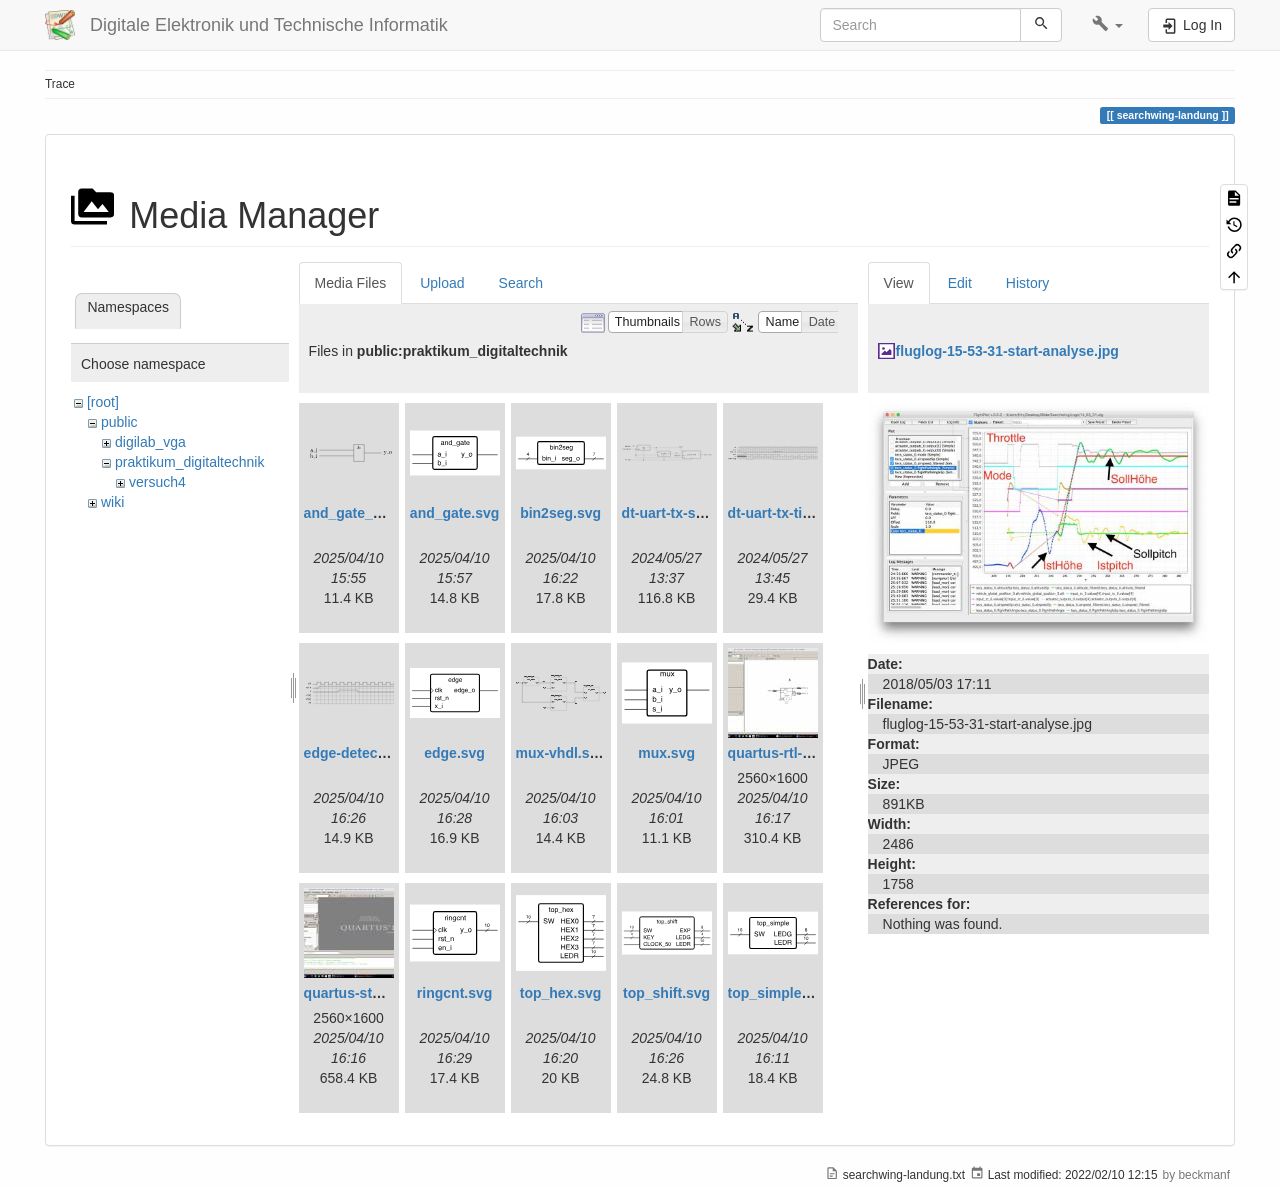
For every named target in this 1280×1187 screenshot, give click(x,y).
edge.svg (454, 753)
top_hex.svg (561, 993)
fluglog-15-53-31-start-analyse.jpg (1007, 351)
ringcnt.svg (454, 993)
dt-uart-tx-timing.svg (796, 513)
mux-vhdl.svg (561, 753)
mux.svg (666, 753)
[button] (1107, 25)
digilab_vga (150, 442)
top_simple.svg (779, 993)
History (1028, 283)
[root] (103, 402)
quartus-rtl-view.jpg (792, 753)
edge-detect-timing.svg (380, 753)
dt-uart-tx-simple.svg (691, 513)
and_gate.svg (454, 513)
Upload (442, 283)
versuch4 (157, 482)
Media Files (351, 283)
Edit (960, 283)
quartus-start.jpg (359, 993)
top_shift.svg (666, 993)
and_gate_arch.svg (367, 513)
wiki (112, 502)
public (119, 422)
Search (521, 283)
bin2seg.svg (560, 513)
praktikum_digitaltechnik (189, 462)
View (899, 283)
